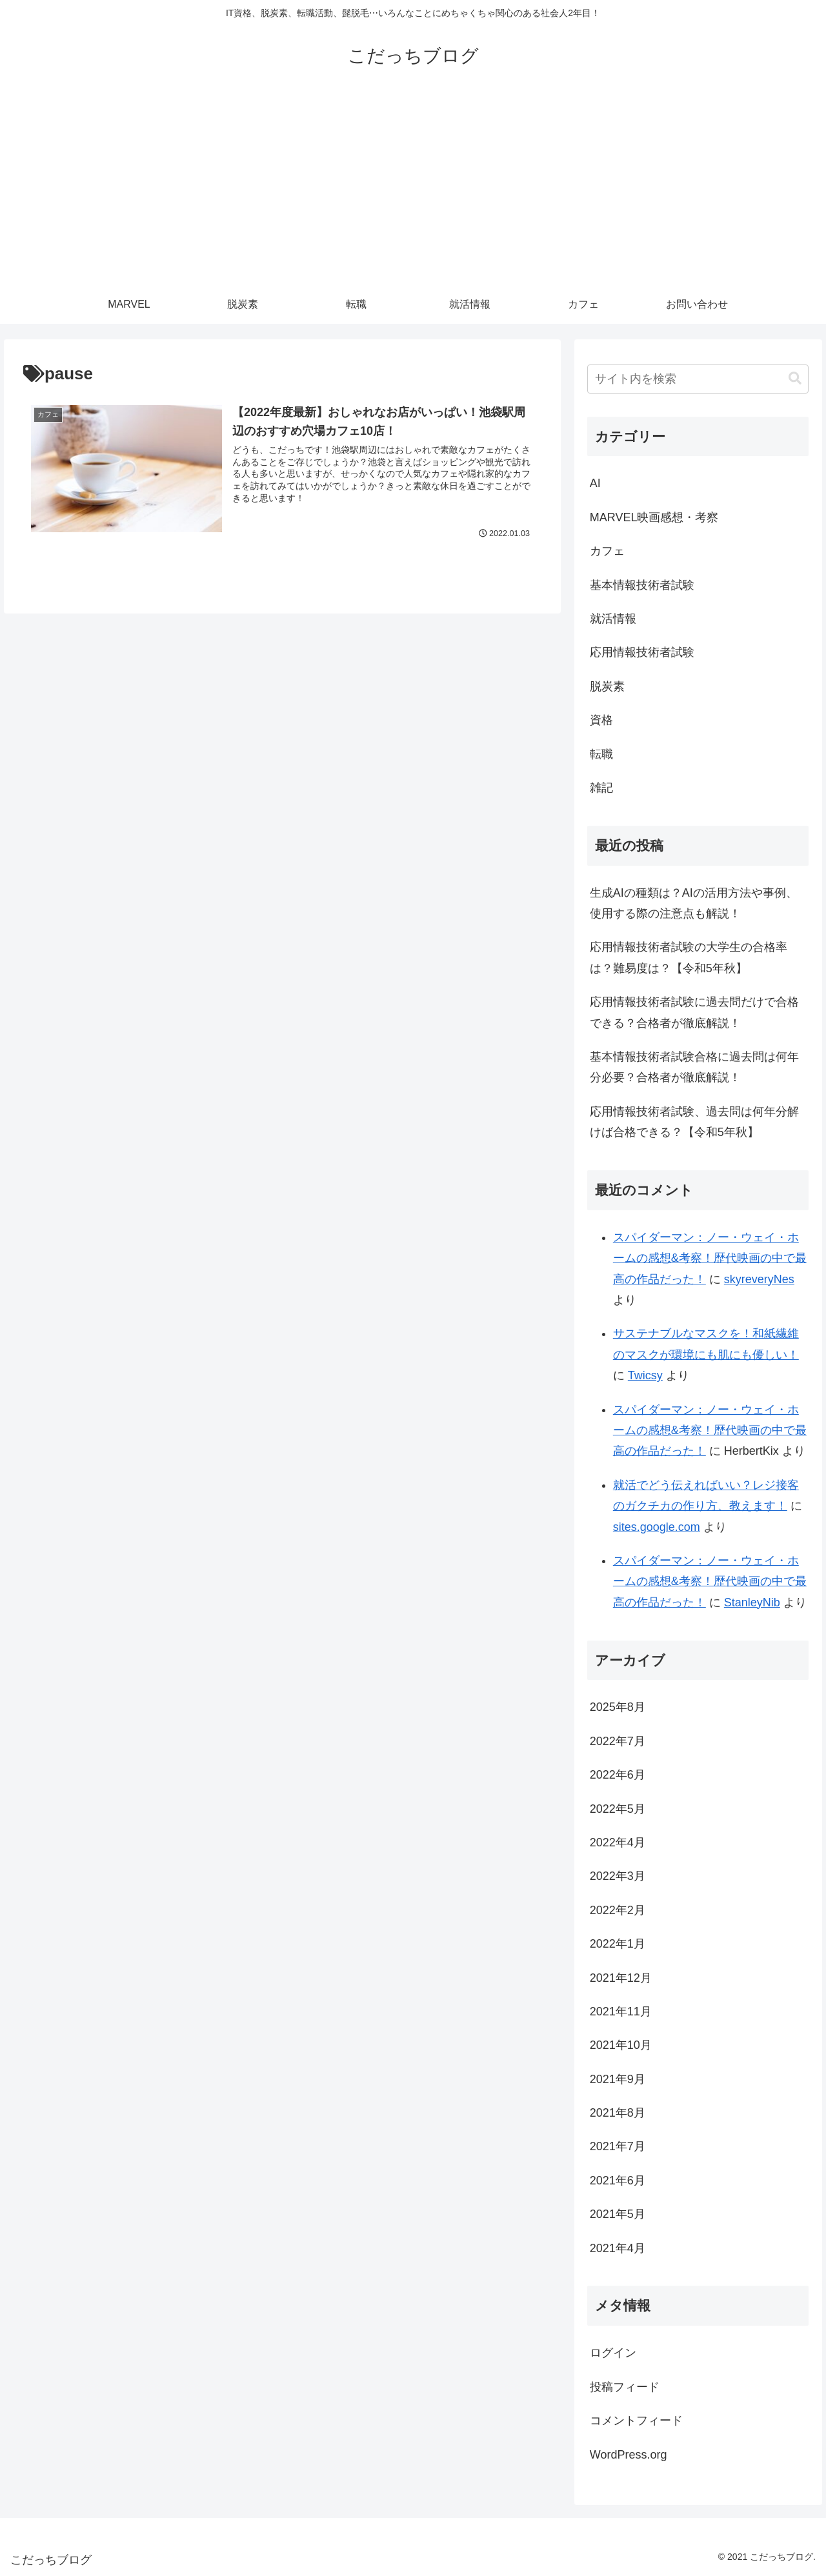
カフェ (607, 550)
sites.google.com (656, 1527)
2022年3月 (617, 1876)
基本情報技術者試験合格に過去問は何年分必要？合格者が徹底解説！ (694, 1067)
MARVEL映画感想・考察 (654, 517)
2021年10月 (621, 2045)
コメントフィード (636, 2420)
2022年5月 (617, 1808)
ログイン (613, 2352)
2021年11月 (621, 2011)
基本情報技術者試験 (642, 585)
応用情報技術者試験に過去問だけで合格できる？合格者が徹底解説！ (694, 1012)
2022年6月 (617, 1774)
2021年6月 (617, 2180)
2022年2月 (617, 1910)
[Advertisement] (413, 188)
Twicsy (645, 1375)
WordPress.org (628, 2454)
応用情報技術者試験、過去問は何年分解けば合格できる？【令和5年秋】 (694, 1122)
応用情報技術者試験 (642, 652)
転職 (601, 754)
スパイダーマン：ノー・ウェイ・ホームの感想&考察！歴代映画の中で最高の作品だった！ (710, 1258)
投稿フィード (625, 2387)
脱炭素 (607, 686)
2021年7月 (617, 2146)
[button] (795, 378)
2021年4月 (617, 2248)
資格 (601, 720)
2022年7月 (617, 1741)
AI (595, 483)
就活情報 (613, 618)
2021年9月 (617, 2079)
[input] (698, 379)
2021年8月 (617, 2112)
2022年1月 (617, 1943)
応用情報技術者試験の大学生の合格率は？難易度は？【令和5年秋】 (688, 957)
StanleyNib (752, 1602)
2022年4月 (617, 1842)
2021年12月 (621, 1978)
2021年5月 (617, 2214)
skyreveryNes (759, 1279)
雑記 (601, 787)
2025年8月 (617, 1707)
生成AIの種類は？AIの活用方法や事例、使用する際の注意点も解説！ (694, 903)
